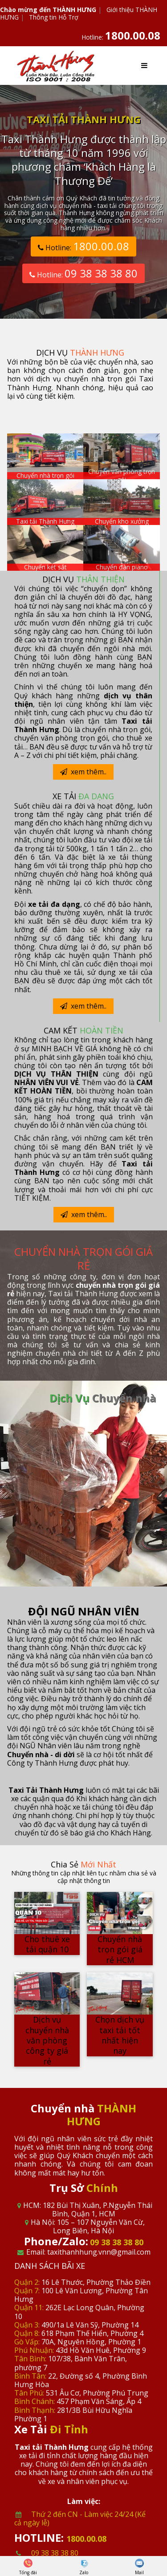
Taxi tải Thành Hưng (45, 521)
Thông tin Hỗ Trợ (53, 17)
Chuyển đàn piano (122, 567)
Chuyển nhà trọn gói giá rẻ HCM (120, 1949)
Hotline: (120, 37)
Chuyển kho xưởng (122, 521)
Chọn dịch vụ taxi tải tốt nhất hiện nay (119, 2035)
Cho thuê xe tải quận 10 (47, 1944)
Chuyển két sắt (45, 567)
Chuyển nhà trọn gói (45, 475)
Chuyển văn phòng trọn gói (121, 475)
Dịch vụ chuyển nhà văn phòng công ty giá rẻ (47, 2040)
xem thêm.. (83, 772)
